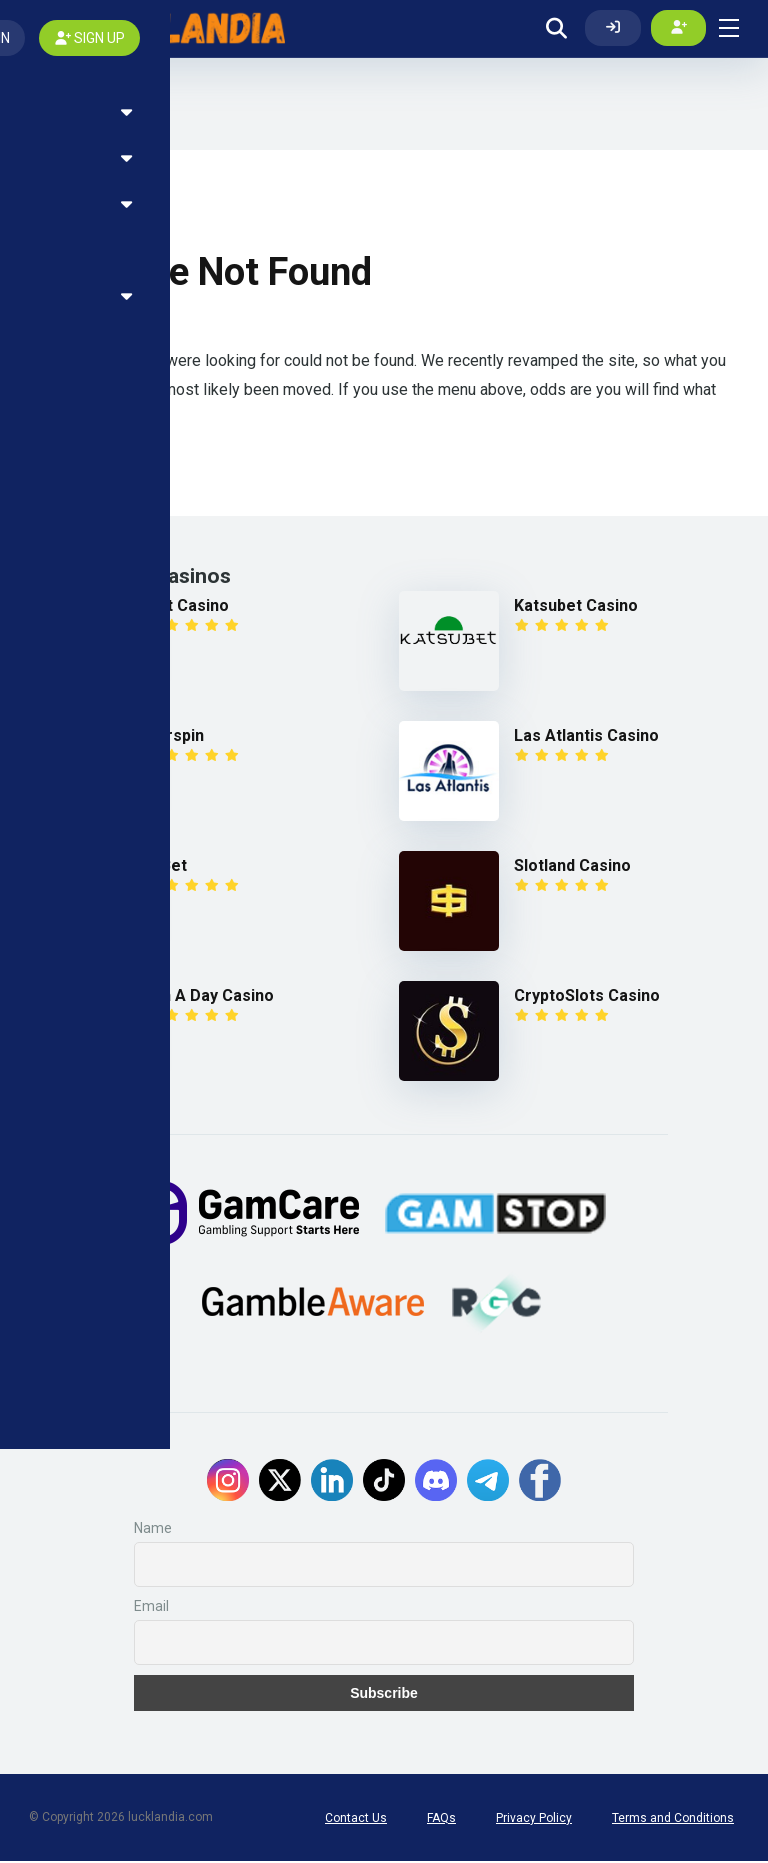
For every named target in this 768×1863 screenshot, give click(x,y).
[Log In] (613, 29)
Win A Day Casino (209, 997)
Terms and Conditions (673, 1820)
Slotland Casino (572, 867)
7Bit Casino (186, 607)
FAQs (441, 1820)
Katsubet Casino (576, 607)
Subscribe (384, 1695)
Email (151, 1608)
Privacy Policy (534, 1820)
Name (153, 1530)
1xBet (165, 867)
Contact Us (356, 1820)
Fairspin (174, 737)
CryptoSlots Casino (587, 997)
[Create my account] (679, 29)
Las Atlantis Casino (586, 737)
